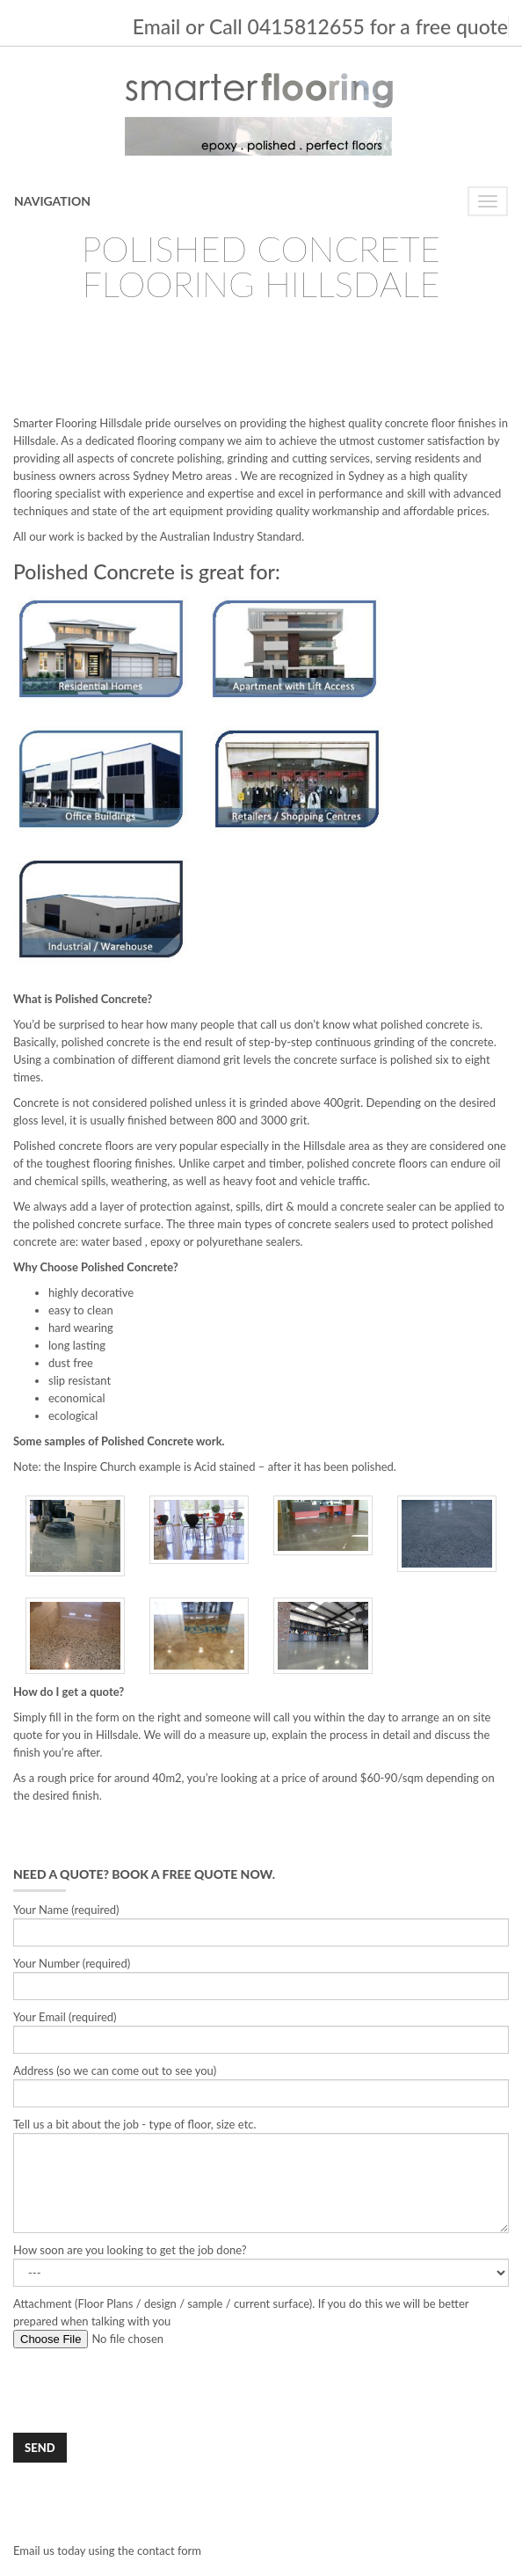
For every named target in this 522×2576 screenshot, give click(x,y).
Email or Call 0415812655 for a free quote (320, 26)
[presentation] (146, 2390)
